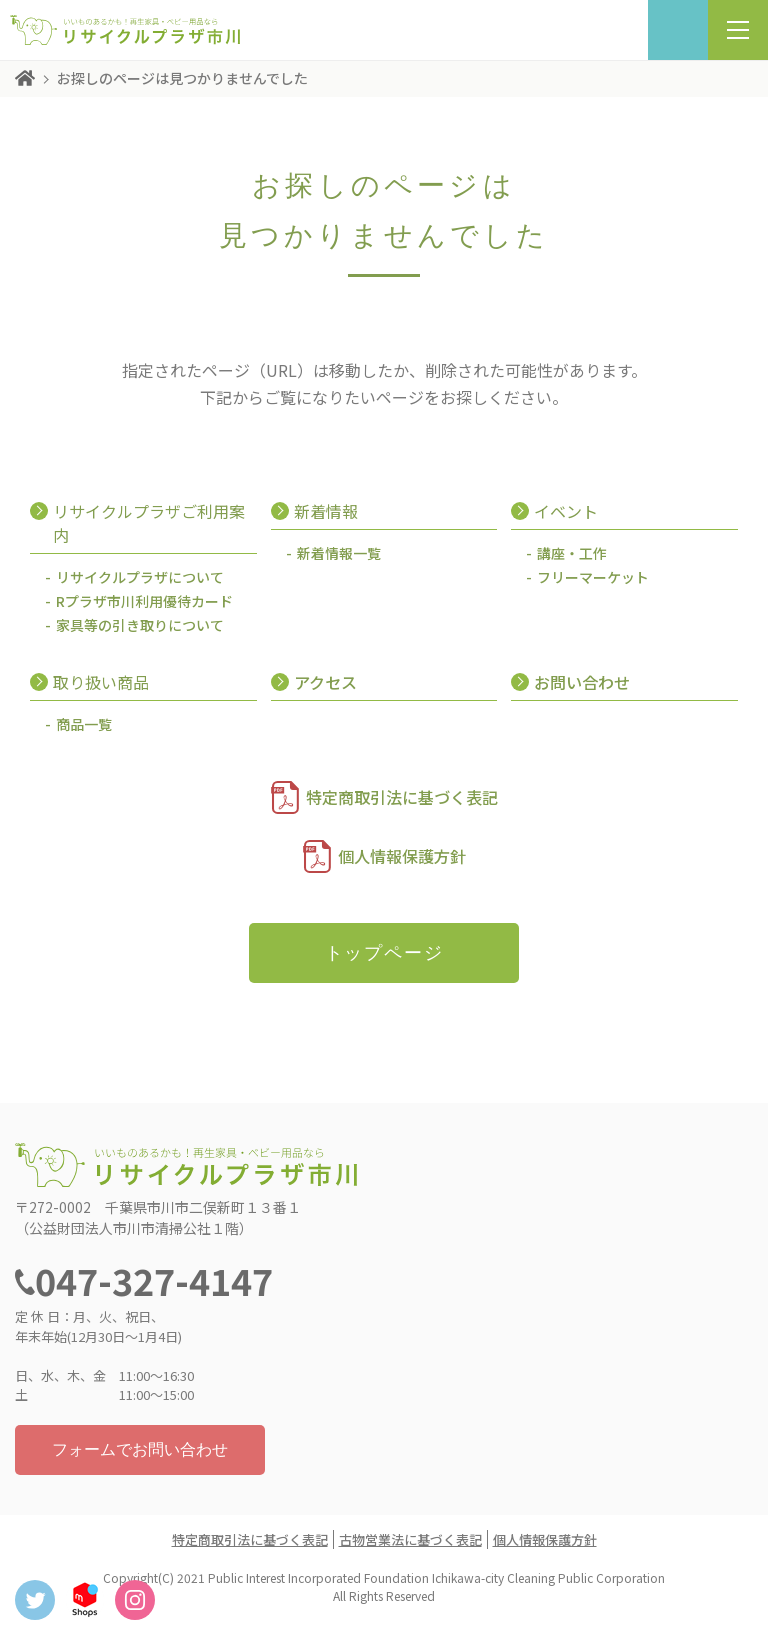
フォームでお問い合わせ (140, 1449)
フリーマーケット (593, 577)
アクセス (325, 682)
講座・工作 (572, 553)
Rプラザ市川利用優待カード (144, 601)
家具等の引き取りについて (140, 625)
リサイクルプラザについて (140, 577)
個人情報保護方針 (402, 856)
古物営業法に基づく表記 (410, 1539)
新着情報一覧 (339, 553)
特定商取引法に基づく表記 (402, 797)
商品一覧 (84, 724)
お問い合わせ (582, 682)
